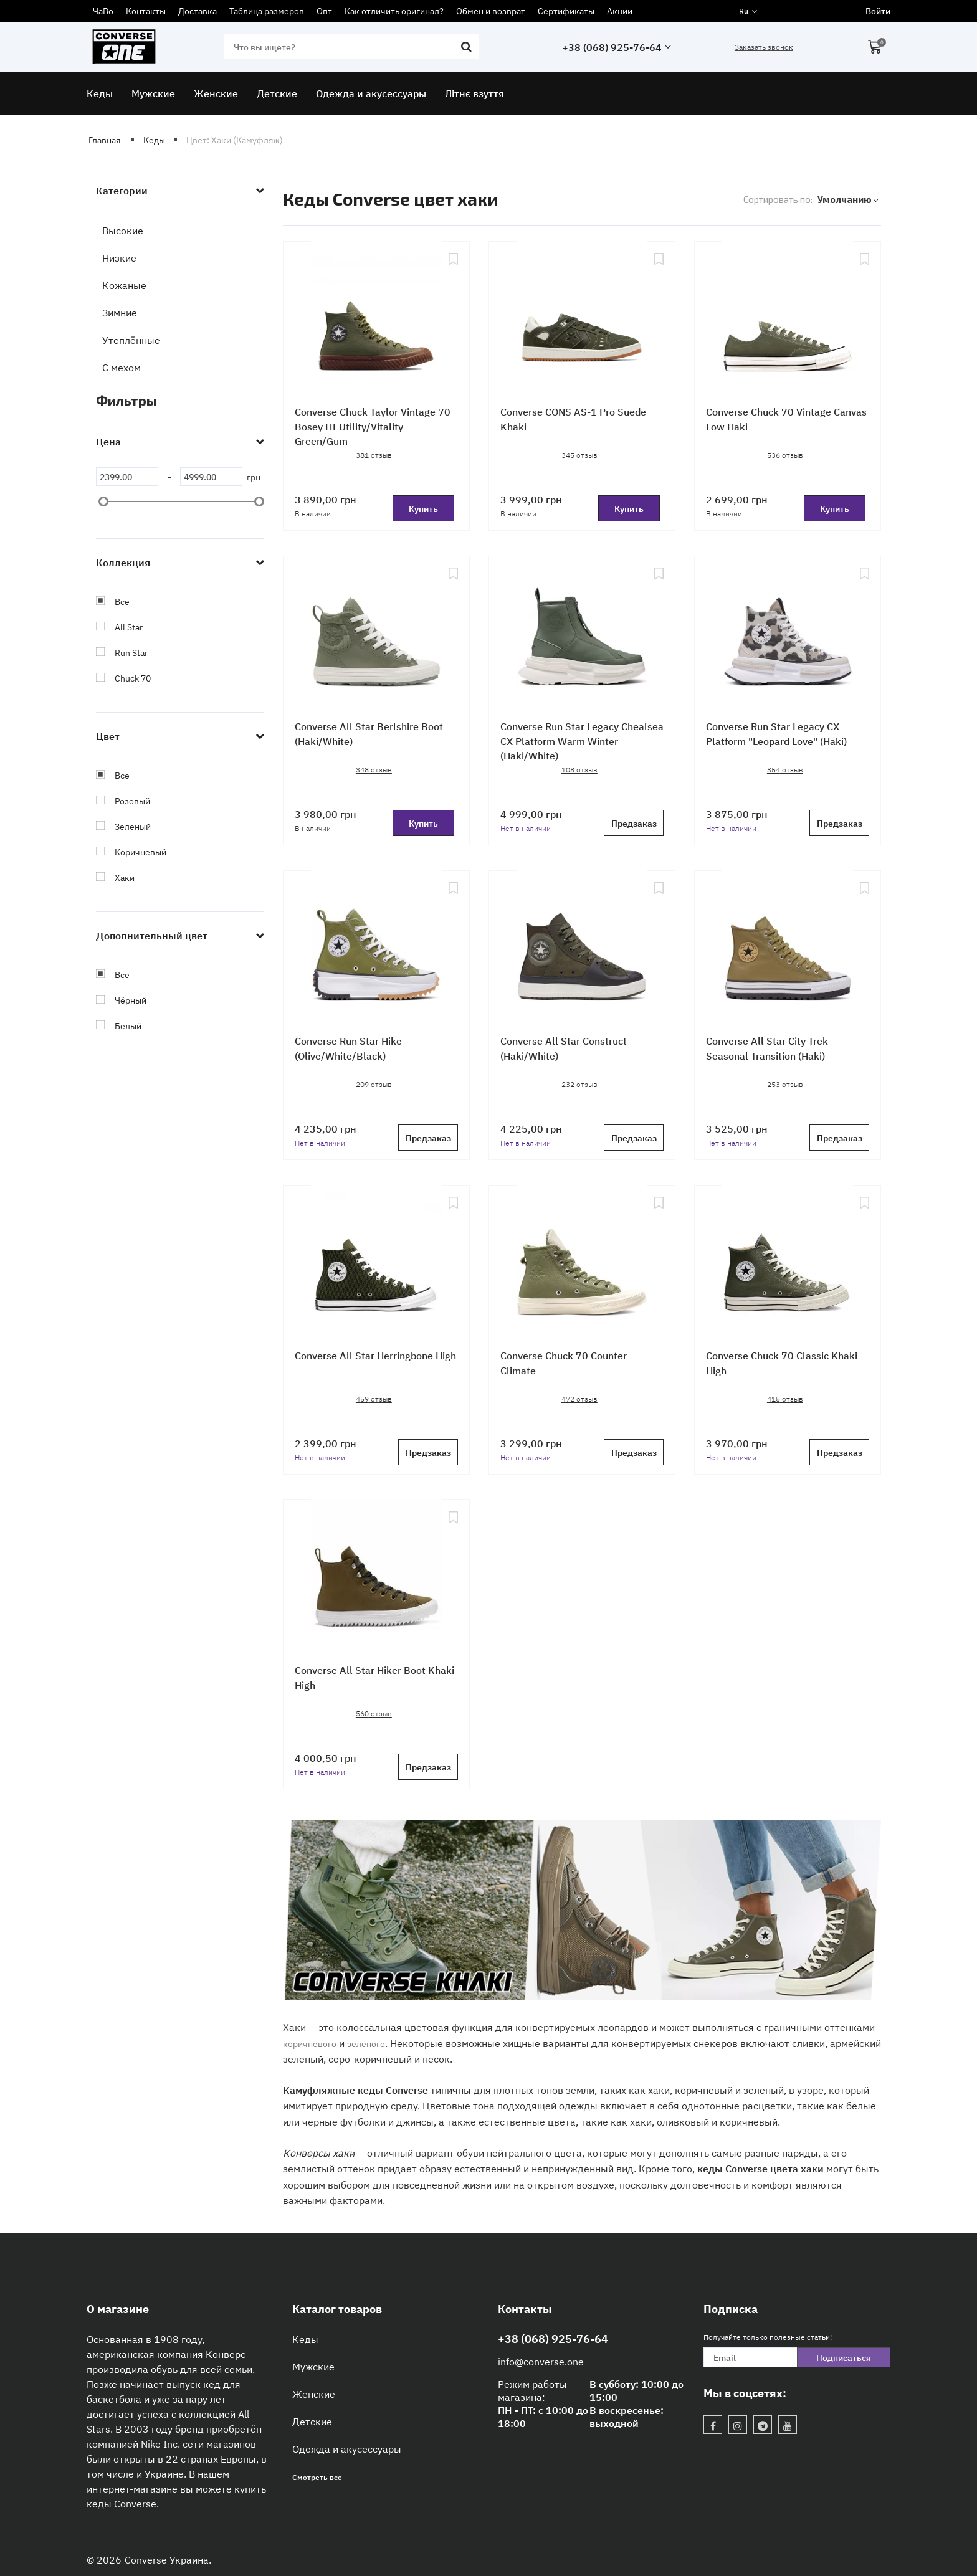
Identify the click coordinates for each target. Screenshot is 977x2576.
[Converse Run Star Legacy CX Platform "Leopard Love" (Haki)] (787, 635)
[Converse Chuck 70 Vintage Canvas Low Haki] (787, 320)
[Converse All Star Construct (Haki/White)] (582, 950)
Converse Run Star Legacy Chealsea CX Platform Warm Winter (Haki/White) (571, 743)
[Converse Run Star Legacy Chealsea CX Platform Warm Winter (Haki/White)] (582, 635)
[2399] (127, 476)
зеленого (375, 2043)
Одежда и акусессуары (346, 2448)
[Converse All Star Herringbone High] (376, 1264)
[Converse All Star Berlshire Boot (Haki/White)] (376, 635)
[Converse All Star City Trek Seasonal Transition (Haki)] (787, 950)
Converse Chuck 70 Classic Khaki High (773, 1365)
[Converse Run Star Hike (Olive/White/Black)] (376, 950)
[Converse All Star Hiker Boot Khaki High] (376, 1579)
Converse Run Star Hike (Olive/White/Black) (354, 1050)
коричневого (313, 2043)
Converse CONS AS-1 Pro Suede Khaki (580, 421)
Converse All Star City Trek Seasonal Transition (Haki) (772, 1050)
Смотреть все (317, 2476)
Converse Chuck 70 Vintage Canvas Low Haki (774, 421)
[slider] (103, 501)
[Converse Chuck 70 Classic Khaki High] (787, 1264)
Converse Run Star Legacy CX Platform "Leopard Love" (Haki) (784, 736)
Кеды (305, 2338)
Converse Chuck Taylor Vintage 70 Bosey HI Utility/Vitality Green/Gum (372, 429)
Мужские (313, 2366)
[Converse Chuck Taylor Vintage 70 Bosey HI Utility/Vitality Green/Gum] (376, 320)
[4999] (211, 476)
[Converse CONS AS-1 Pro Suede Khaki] (582, 320)
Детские (312, 2421)
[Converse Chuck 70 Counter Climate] (582, 1264)
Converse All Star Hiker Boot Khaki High (366, 1679)
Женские (313, 2393)
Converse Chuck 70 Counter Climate (570, 1365)
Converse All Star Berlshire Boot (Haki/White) (375, 736)
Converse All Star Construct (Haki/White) (570, 1050)
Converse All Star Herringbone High (370, 1365)
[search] (349, 46)
